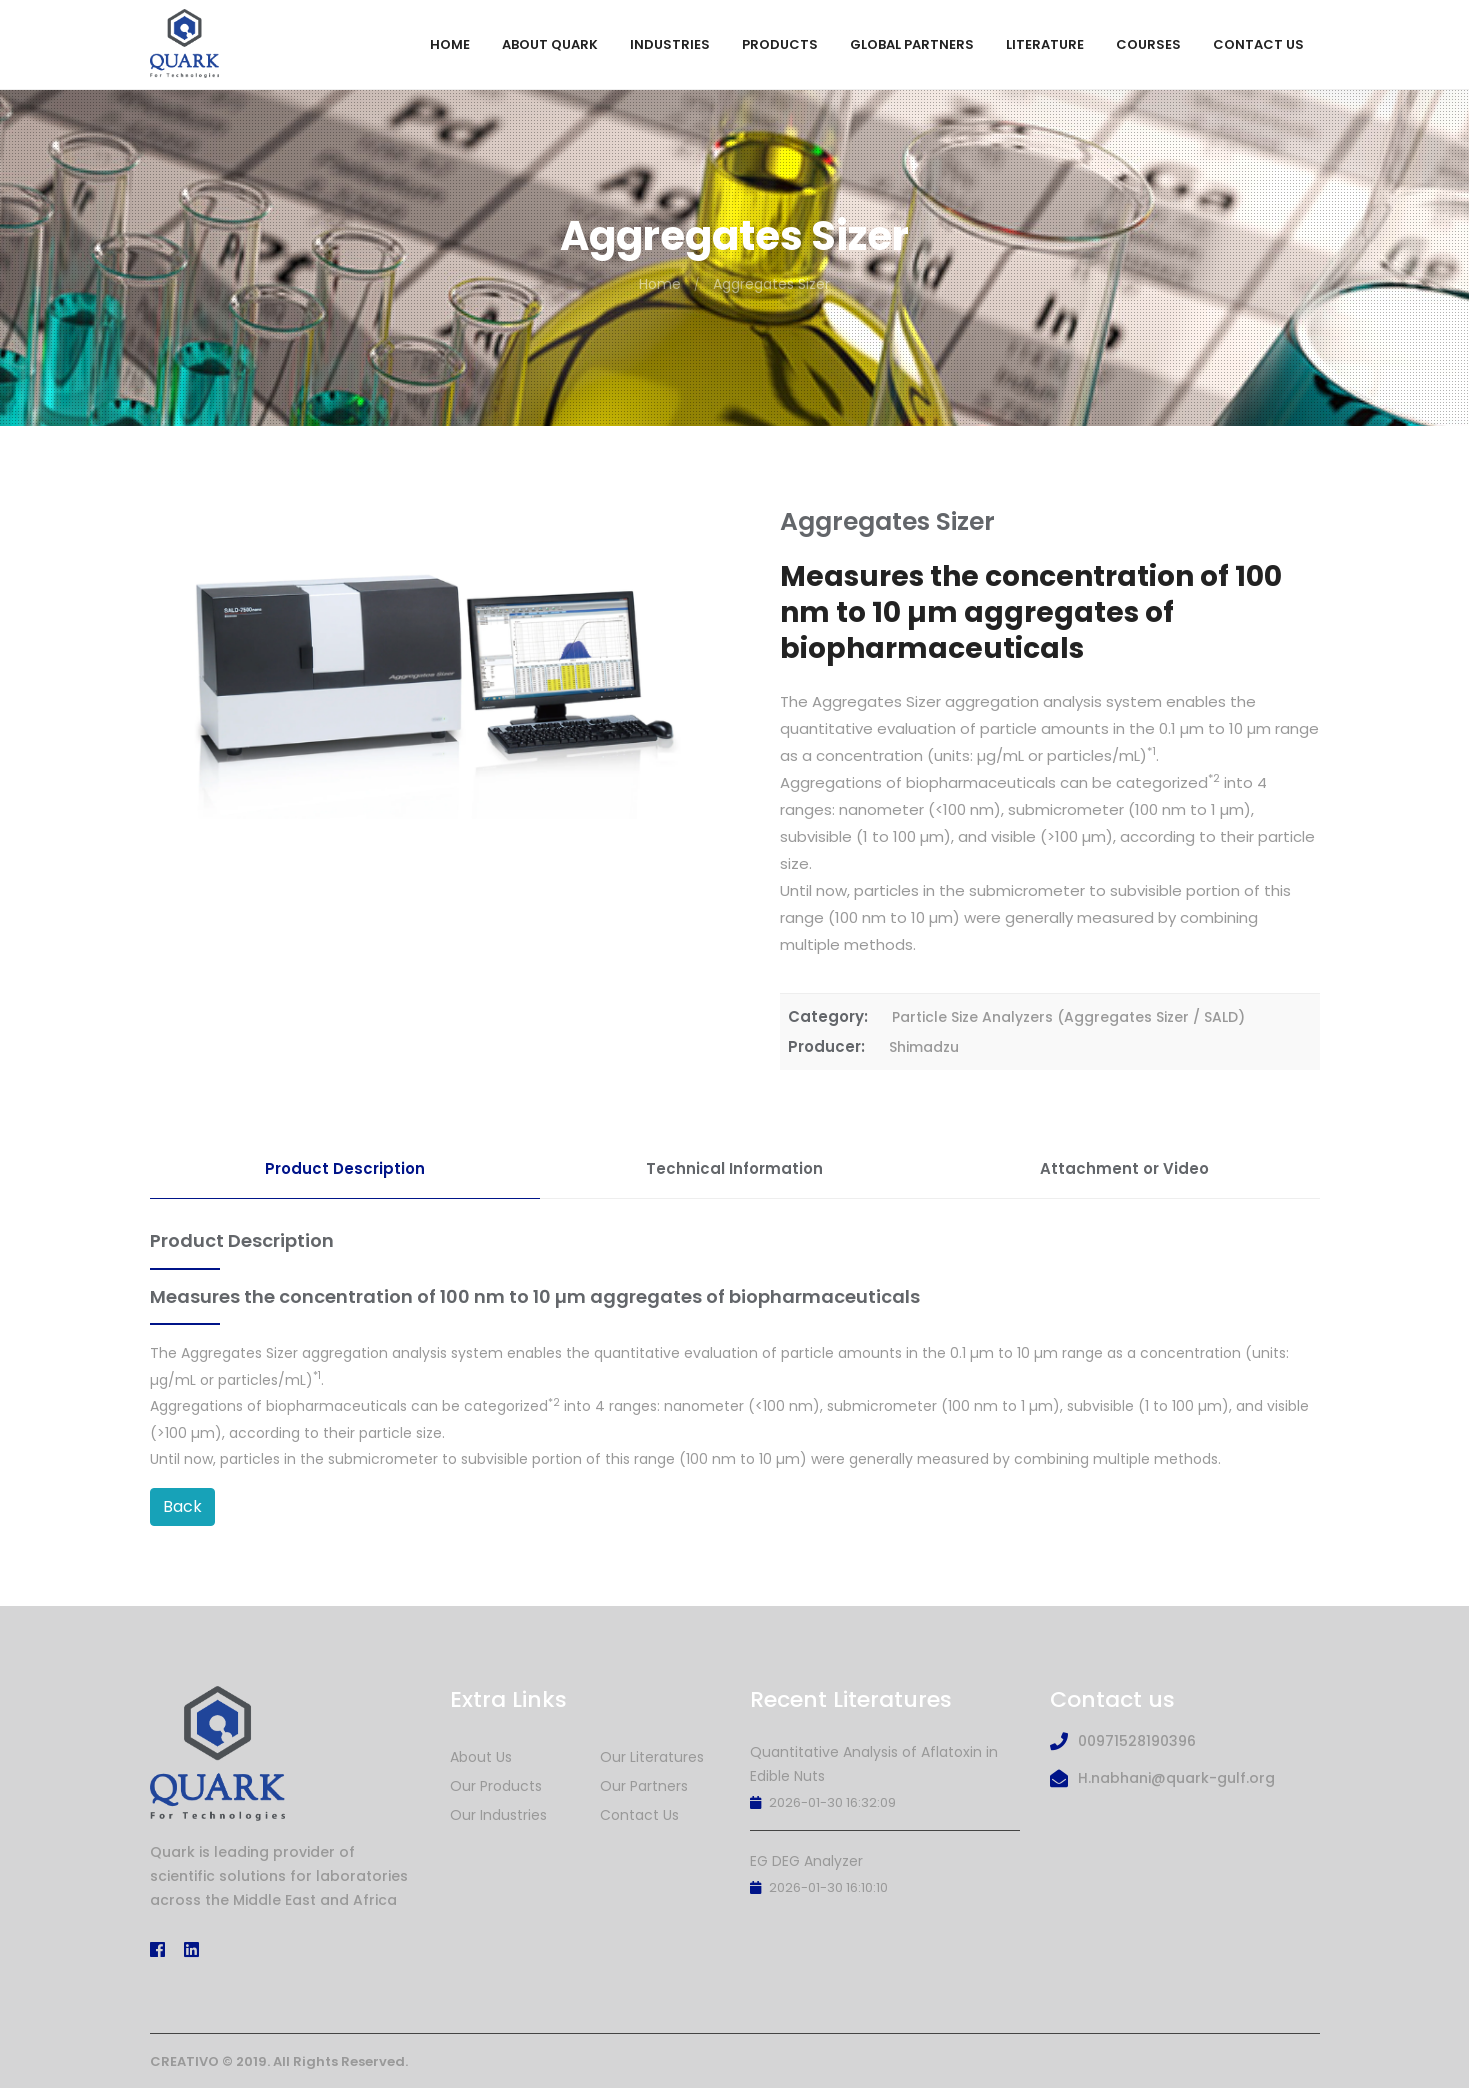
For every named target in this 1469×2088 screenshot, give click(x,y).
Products (780, 44)
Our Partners (644, 1786)
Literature (1045, 44)
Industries (670, 44)
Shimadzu (924, 1047)
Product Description (345, 1168)
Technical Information (734, 1168)
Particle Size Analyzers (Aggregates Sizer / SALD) (1068, 1017)
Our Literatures (652, 1757)
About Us (481, 1757)
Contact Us (1258, 44)
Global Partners (912, 44)
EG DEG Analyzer (806, 1861)
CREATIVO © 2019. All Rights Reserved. (279, 2061)
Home (450, 44)
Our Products (496, 1786)
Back (182, 1506)
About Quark (550, 44)
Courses (1148, 44)
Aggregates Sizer (771, 284)
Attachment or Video (1124, 1168)
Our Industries (498, 1815)
